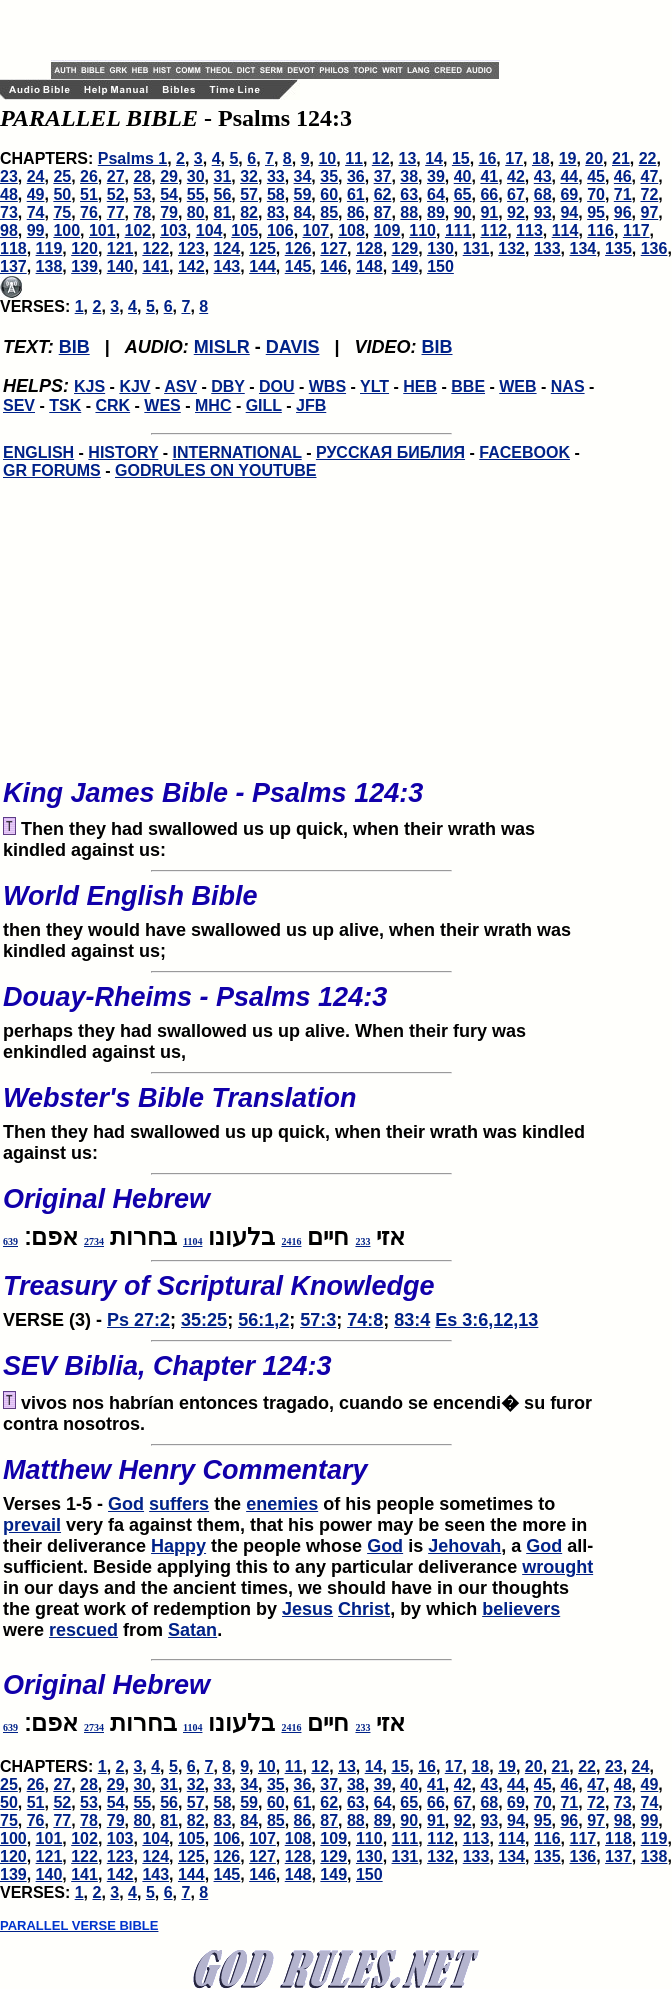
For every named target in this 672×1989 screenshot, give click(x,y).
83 (276, 212)
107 (316, 230)
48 (9, 194)
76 (89, 212)
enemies (282, 1504)
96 (623, 212)
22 (648, 158)
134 (583, 248)
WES (162, 405)
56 (223, 194)
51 (89, 194)
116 (600, 230)
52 (116, 194)
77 (116, 212)
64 (436, 194)
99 (36, 230)
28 (142, 176)
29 (169, 176)
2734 (94, 1241)
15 (461, 158)
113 (529, 230)
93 (543, 212)
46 (623, 176)
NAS (568, 386)
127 (333, 248)
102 (138, 230)
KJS (89, 386)
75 (62, 212)
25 (62, 176)
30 (196, 176)
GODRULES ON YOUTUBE (216, 470)
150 (440, 266)
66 (489, 194)
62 (383, 194)
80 (196, 212)
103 (173, 230)
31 (223, 176)
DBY (228, 386)
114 (565, 230)
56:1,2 (263, 1320)
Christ (364, 1609)
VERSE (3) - (301, 1295)
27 (116, 176)
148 (369, 266)
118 (13, 248)
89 (436, 212)
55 (196, 194)
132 (511, 248)
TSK (65, 405)
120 (84, 248)
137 (13, 266)
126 (298, 248)
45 (596, 176)
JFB (311, 405)
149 (405, 266)
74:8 (365, 1320)
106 (280, 230)
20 (594, 158)
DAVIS (293, 347)
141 (155, 266)
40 (463, 176)
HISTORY (123, 452)
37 (383, 176)
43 (543, 176)
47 (650, 176)
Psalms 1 (132, 158)
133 (547, 248)
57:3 (318, 1320)
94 (569, 212)
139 (84, 266)
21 (621, 158)
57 (249, 194)
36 (356, 176)
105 (244, 230)
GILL (264, 405)
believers (521, 1609)
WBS (327, 386)
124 (227, 248)
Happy (178, 1546)
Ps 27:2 (138, 1320)
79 (169, 212)
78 (142, 212)
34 (303, 176)
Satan (192, 1630)
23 (9, 176)
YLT (374, 386)
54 (169, 194)
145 (298, 266)
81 (223, 212)
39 (436, 176)
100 (66, 230)
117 (636, 230)
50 (62, 194)
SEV (19, 405)
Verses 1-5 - (301, 1479)
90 (463, 212)
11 (354, 158)
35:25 (204, 1320)
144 (262, 266)
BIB (74, 347)
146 (333, 266)
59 (303, 194)
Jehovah (464, 1546)
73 (9, 212)
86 (356, 212)
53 (142, 194)
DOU (277, 386)
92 (516, 212)
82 (249, 212)
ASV (180, 386)
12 (381, 158)
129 (405, 248)
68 (543, 194)
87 (383, 212)
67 (516, 194)
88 (409, 212)
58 (276, 194)
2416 (291, 1241)
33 (276, 176)
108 (351, 230)
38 (409, 176)
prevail (32, 1525)
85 (329, 212)
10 (327, 158)
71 (623, 194)
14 (434, 158)
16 (488, 158)
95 (596, 212)
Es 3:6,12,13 (486, 1320)
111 (458, 230)
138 (49, 266)
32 (249, 176)
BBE (468, 386)
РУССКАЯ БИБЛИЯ (390, 452)
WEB (517, 386)
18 (541, 158)
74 (36, 212)
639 (10, 1241)
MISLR (222, 347)
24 (36, 176)
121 (120, 248)
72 (650, 194)
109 (387, 230)
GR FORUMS (52, 470)
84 (303, 212)
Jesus (307, 1609)
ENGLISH (38, 452)
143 (227, 266)
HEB (420, 386)
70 (596, 194)
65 (463, 194)
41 (489, 176)
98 (9, 230)
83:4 (412, 1320)
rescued (83, 1630)
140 (120, 266)
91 (489, 212)
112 (494, 230)
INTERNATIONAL (237, 452)
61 (356, 194)
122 (155, 248)
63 (409, 194)
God (126, 1504)
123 (191, 248)
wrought (557, 1567)
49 (36, 194)
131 (476, 248)
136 (654, 248)
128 (369, 248)
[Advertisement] (285, 30)
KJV (134, 386)
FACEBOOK (524, 452)
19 (568, 158)
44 (569, 176)
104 (209, 230)
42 (516, 176)
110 (422, 230)
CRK (112, 405)
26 (89, 176)
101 (102, 230)
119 (49, 248)
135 (618, 248)
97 (650, 212)
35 (329, 176)
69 (569, 194)
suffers (179, 1504)
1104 (192, 1241)
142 (191, 266)
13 (408, 158)
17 (514, 158)
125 (262, 248)
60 (329, 194)
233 (362, 1241)
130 (440, 248)
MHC (213, 405)
